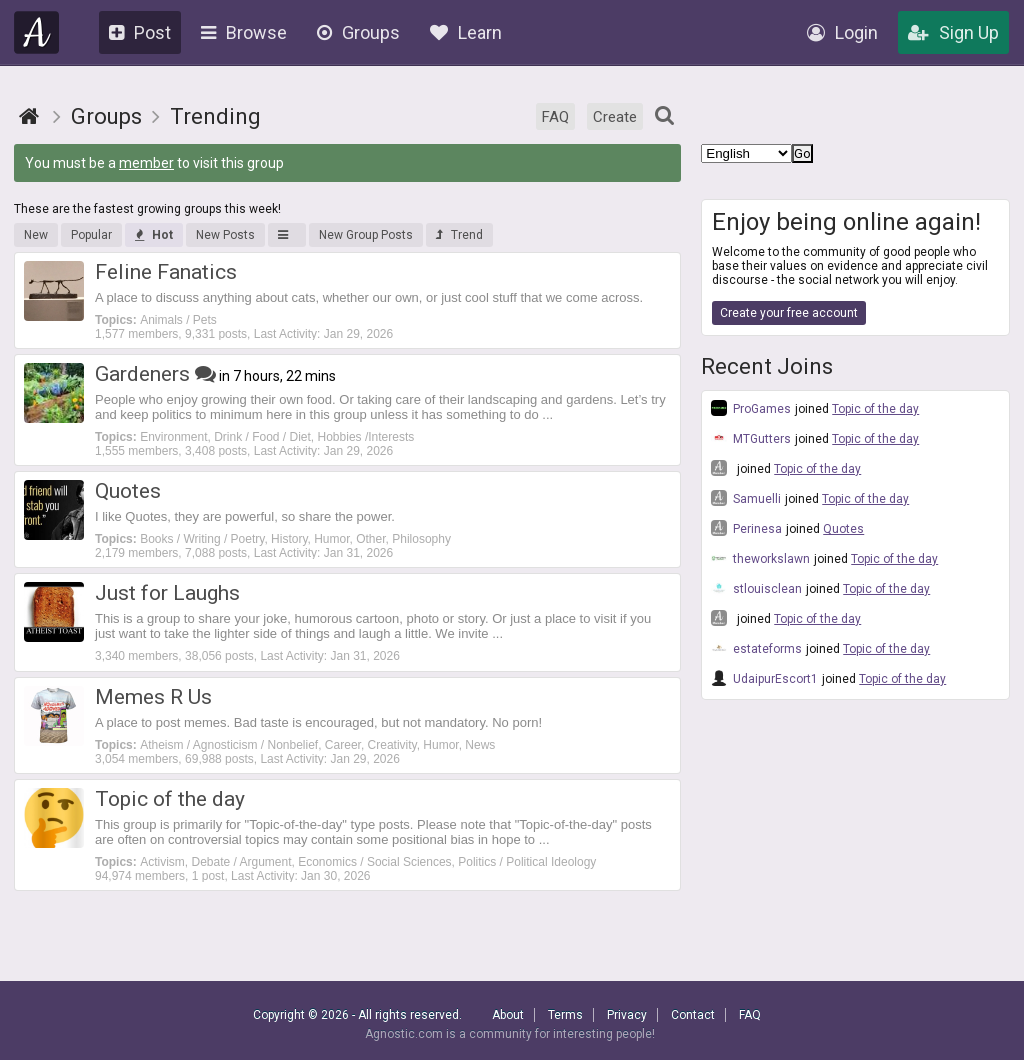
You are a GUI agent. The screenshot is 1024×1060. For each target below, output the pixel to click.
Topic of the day (875, 409)
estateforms (756, 648)
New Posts (225, 235)
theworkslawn (760, 558)
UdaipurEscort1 (764, 678)
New (36, 235)
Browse (244, 32)
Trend (459, 235)
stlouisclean (756, 588)
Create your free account (789, 313)
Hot (154, 235)
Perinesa (746, 528)
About (508, 1015)
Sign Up (953, 32)
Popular (91, 235)
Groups (358, 32)
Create (615, 117)
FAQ (555, 117)
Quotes (843, 529)
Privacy (627, 1015)
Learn (466, 32)
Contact (693, 1015)
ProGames (751, 408)
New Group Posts (366, 235)
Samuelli (746, 498)
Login (842, 32)
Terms (565, 1015)
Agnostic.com (37, 32)
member (146, 163)
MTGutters (751, 438)
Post (140, 32)
